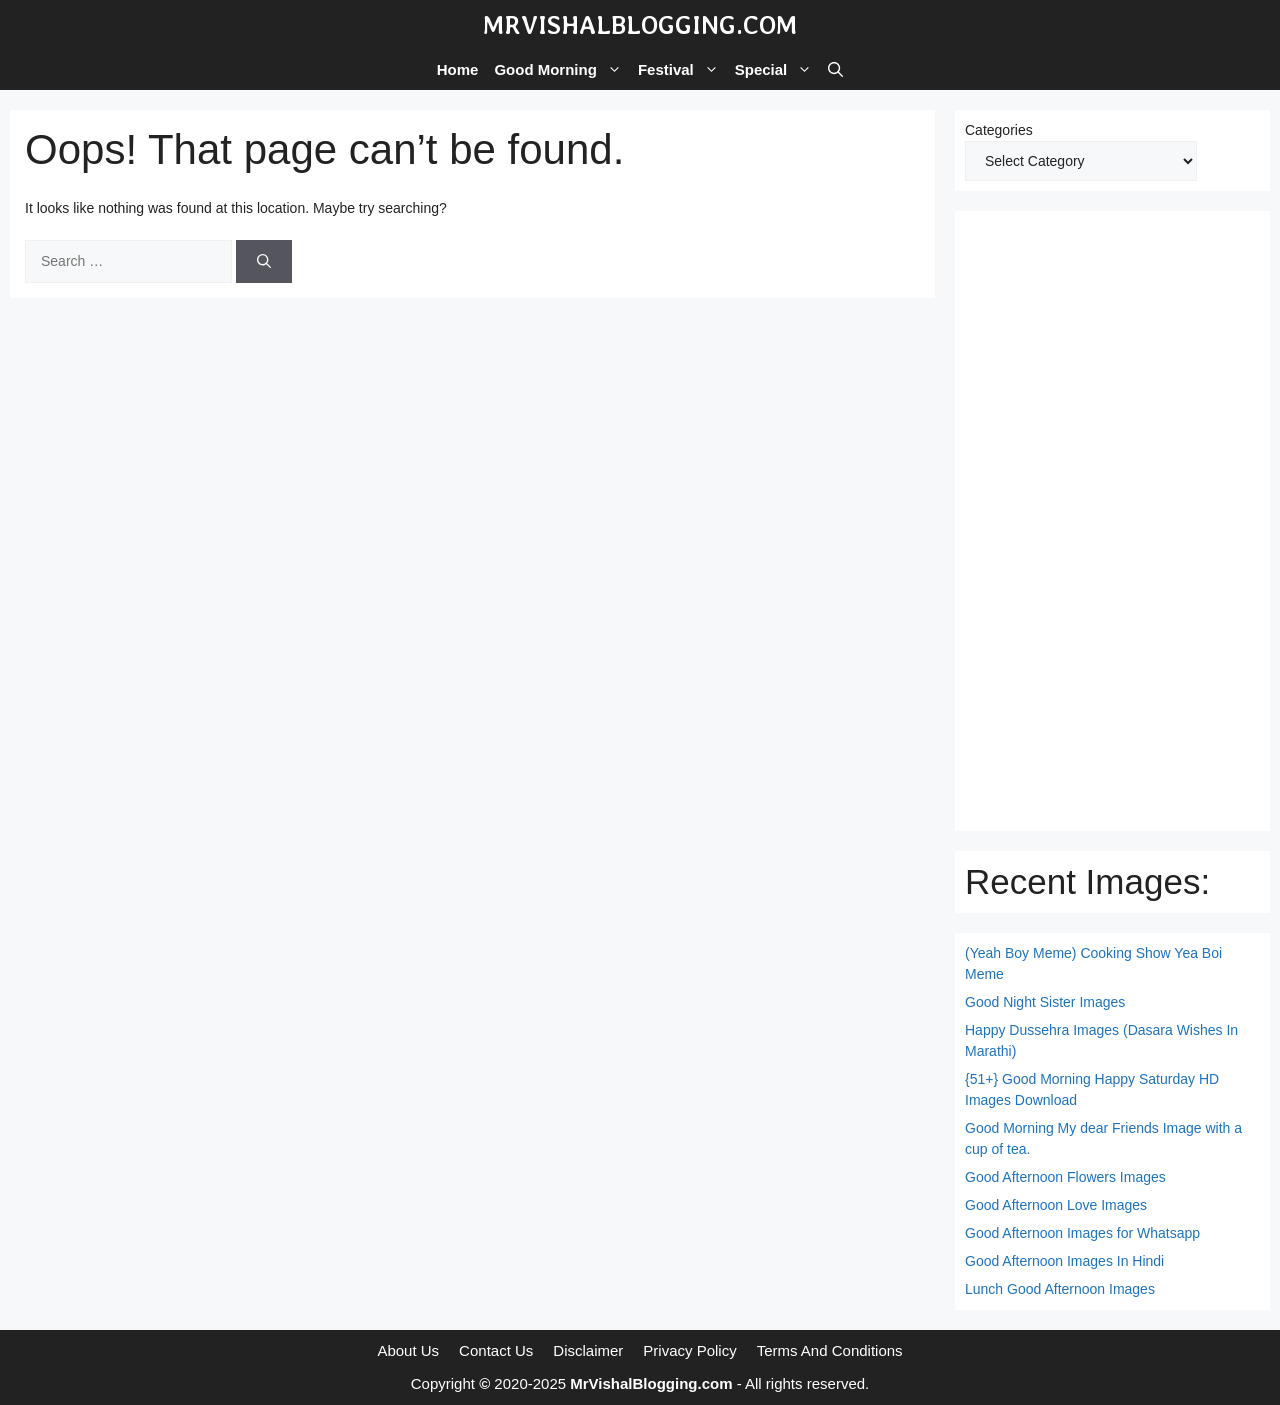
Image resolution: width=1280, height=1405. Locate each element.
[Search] (264, 261)
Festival (682, 70)
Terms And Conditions (830, 1350)
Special (778, 70)
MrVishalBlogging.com (640, 25)
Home (458, 69)
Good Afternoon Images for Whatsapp (1082, 1233)
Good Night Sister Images (1045, 1002)
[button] (835, 70)
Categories (999, 130)
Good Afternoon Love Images (1056, 1205)
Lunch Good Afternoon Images (1060, 1289)
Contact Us (496, 1350)
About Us (408, 1350)
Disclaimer (588, 1350)
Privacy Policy (689, 1350)
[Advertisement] (1112, 521)
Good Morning (561, 70)
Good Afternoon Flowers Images (1065, 1177)
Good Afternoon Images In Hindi (1064, 1261)
